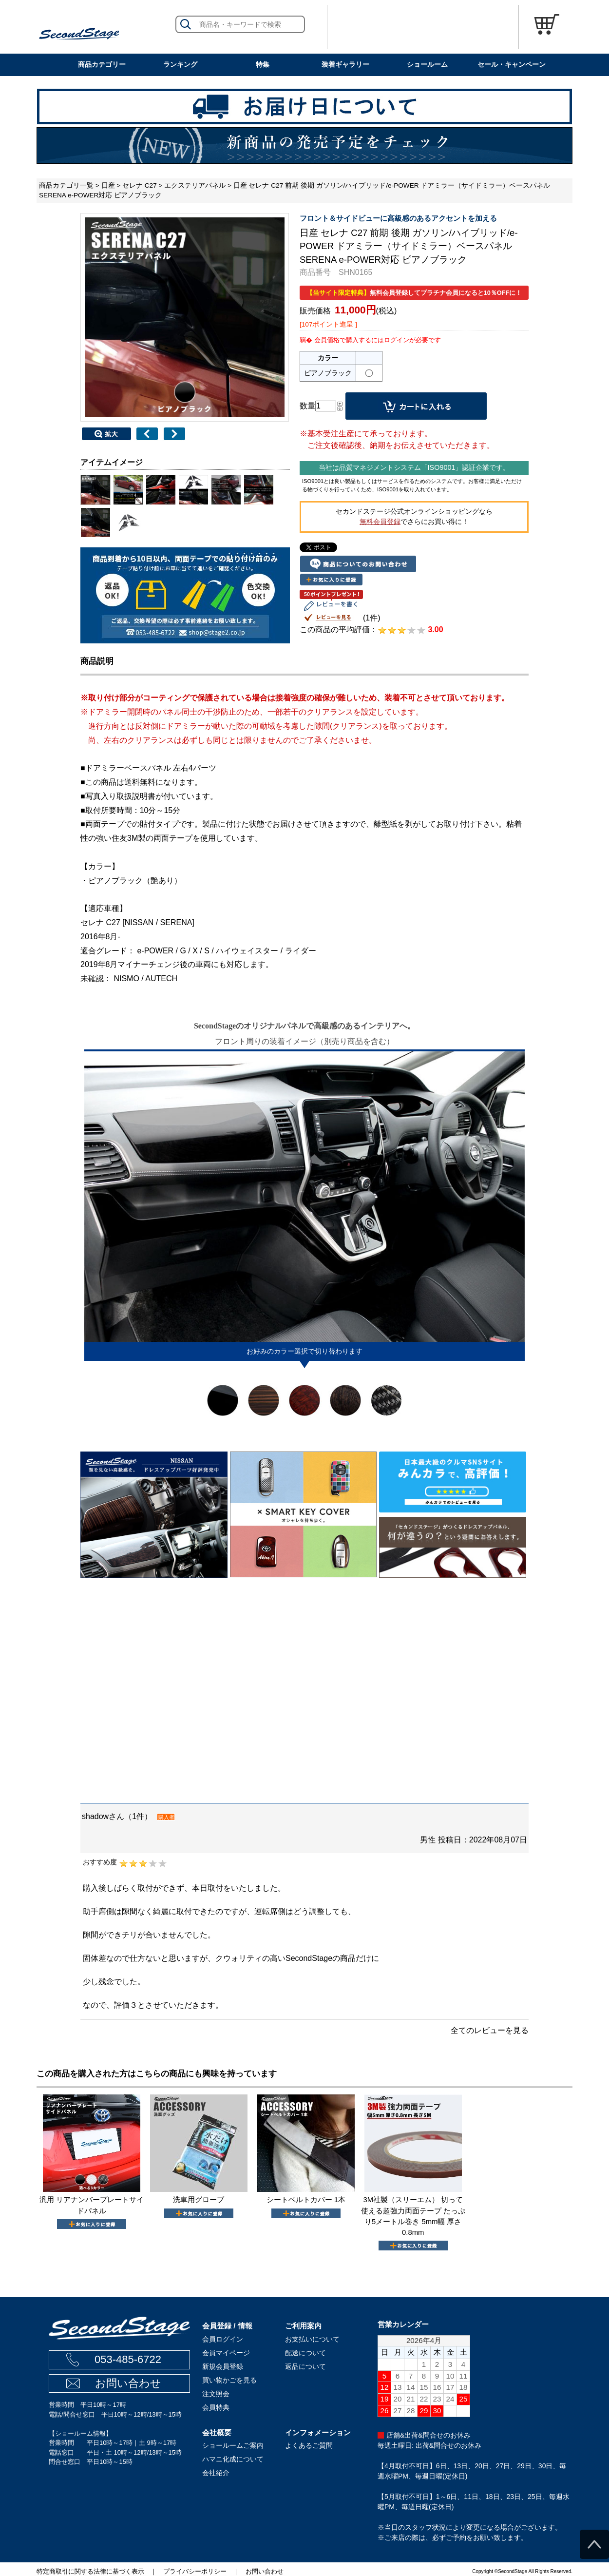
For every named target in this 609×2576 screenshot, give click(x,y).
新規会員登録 (222, 2366)
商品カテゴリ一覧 (66, 185)
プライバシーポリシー (195, 2571)
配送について (305, 2353)
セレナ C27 (139, 185)
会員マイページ (226, 2353)
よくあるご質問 (309, 2445)
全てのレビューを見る (490, 2030)
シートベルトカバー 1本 (305, 2200)
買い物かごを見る (229, 2380)
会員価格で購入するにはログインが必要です (377, 340)
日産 (108, 185)
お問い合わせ (128, 2383)
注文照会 (215, 2394)
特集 (262, 64)
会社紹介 (215, 2473)
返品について (305, 2366)
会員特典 (215, 2407)
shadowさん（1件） (117, 1816)
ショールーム (427, 64)
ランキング (180, 64)
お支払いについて (312, 2339)
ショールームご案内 (233, 2445)
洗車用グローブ (198, 2200)
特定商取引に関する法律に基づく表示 (90, 2571)
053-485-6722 (128, 2359)
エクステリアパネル (195, 185)
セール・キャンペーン (511, 64)
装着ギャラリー (345, 64)
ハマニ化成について (233, 2459)
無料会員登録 (380, 521)
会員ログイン (222, 2339)
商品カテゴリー (102, 64)
